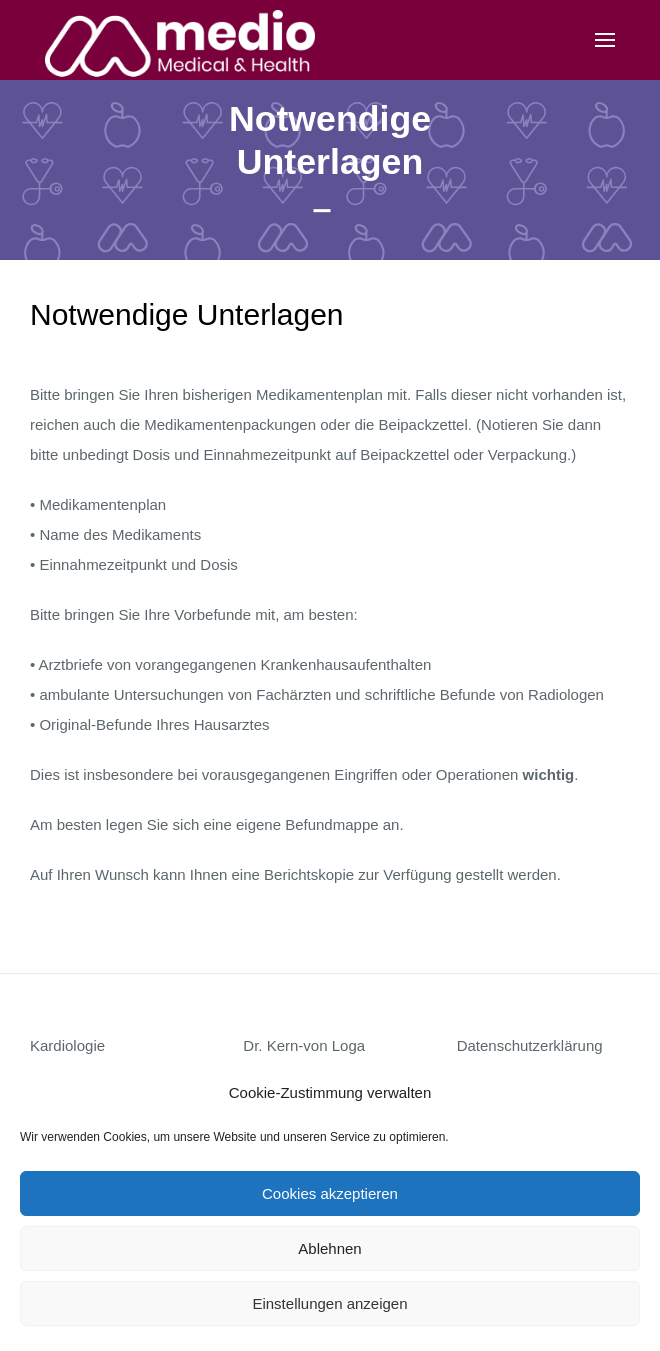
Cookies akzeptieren (330, 1193)
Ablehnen (329, 1248)
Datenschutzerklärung (530, 1045)
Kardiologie (67, 1045)
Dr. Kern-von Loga (304, 1045)
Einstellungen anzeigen (329, 1303)
